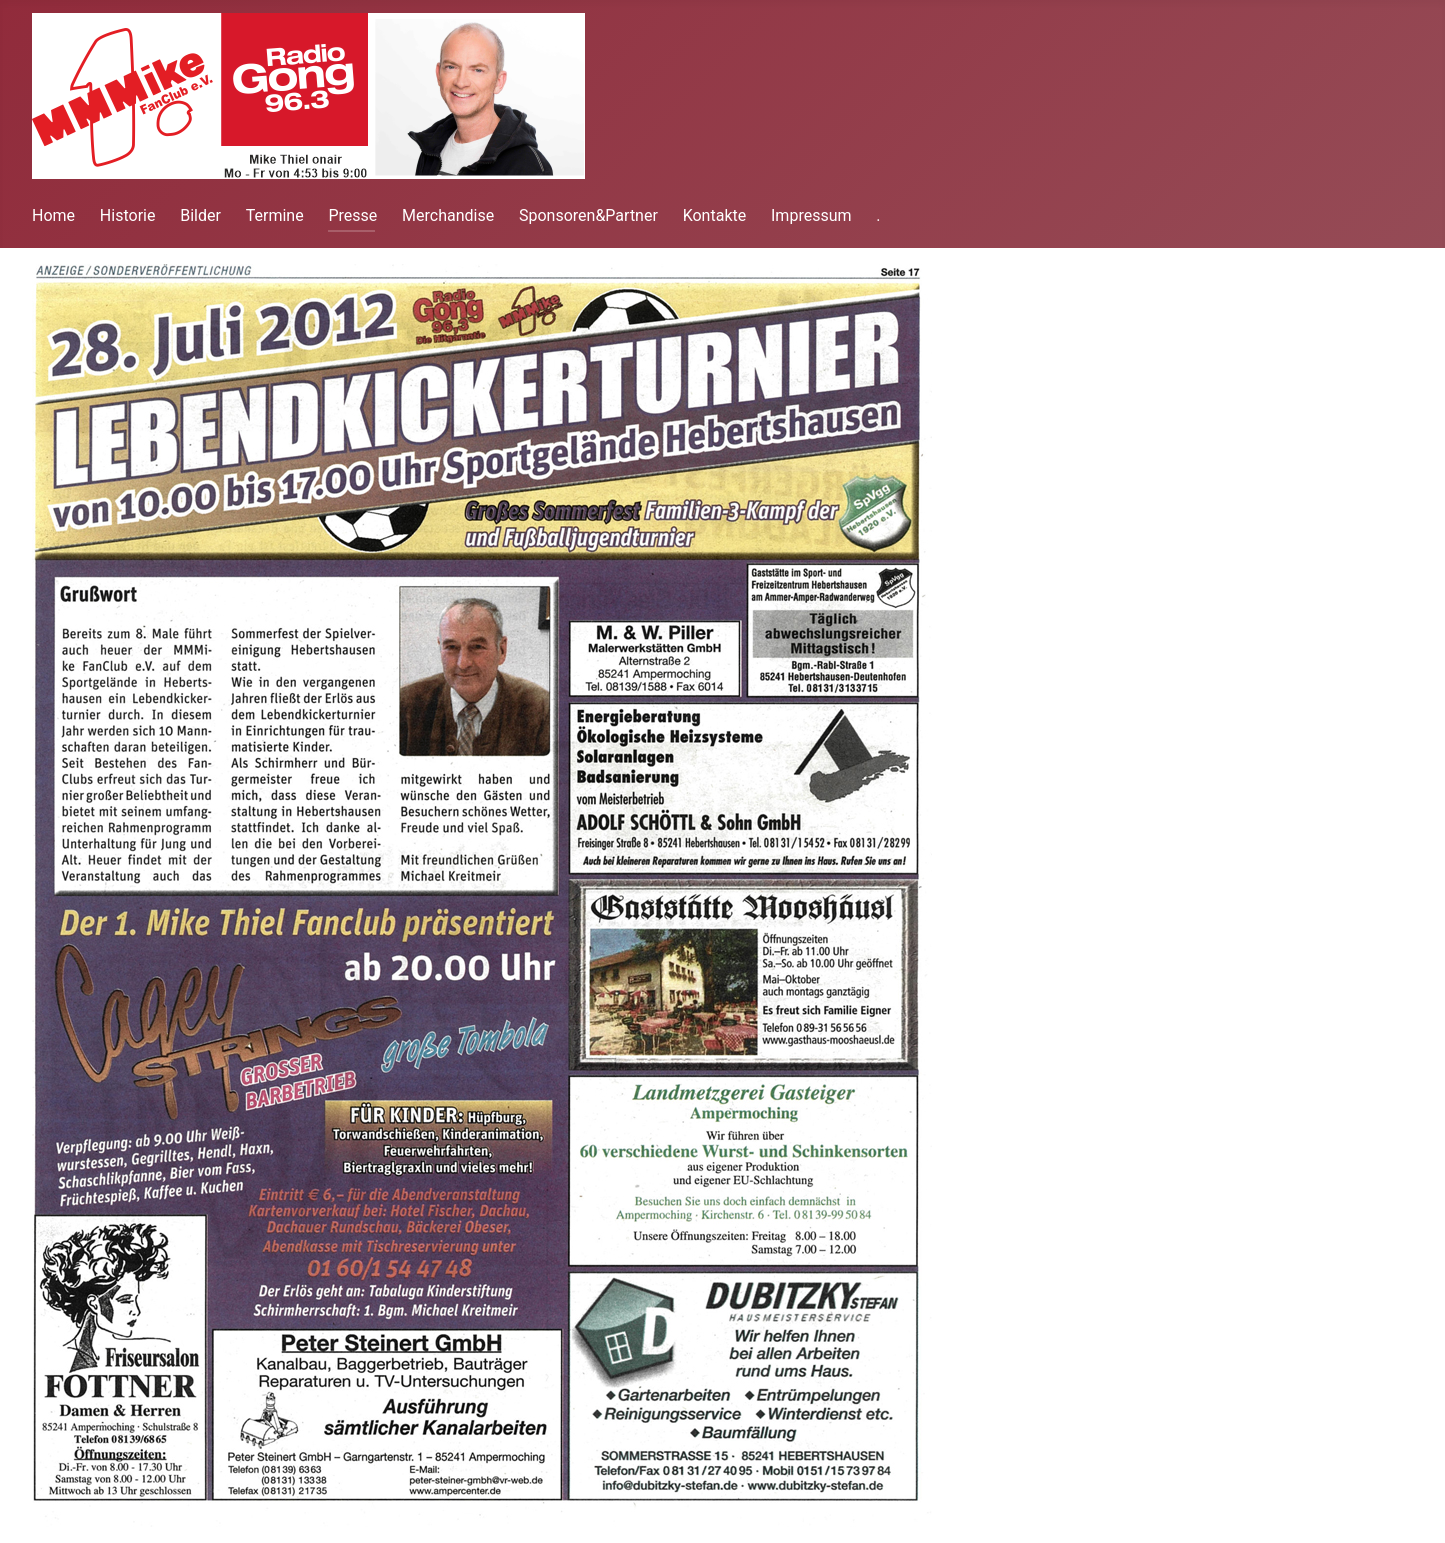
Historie (128, 215)
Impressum (811, 215)
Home (53, 215)
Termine (275, 215)
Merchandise (448, 215)
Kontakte (715, 215)
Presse (352, 215)
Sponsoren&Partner (588, 215)
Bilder (200, 215)
